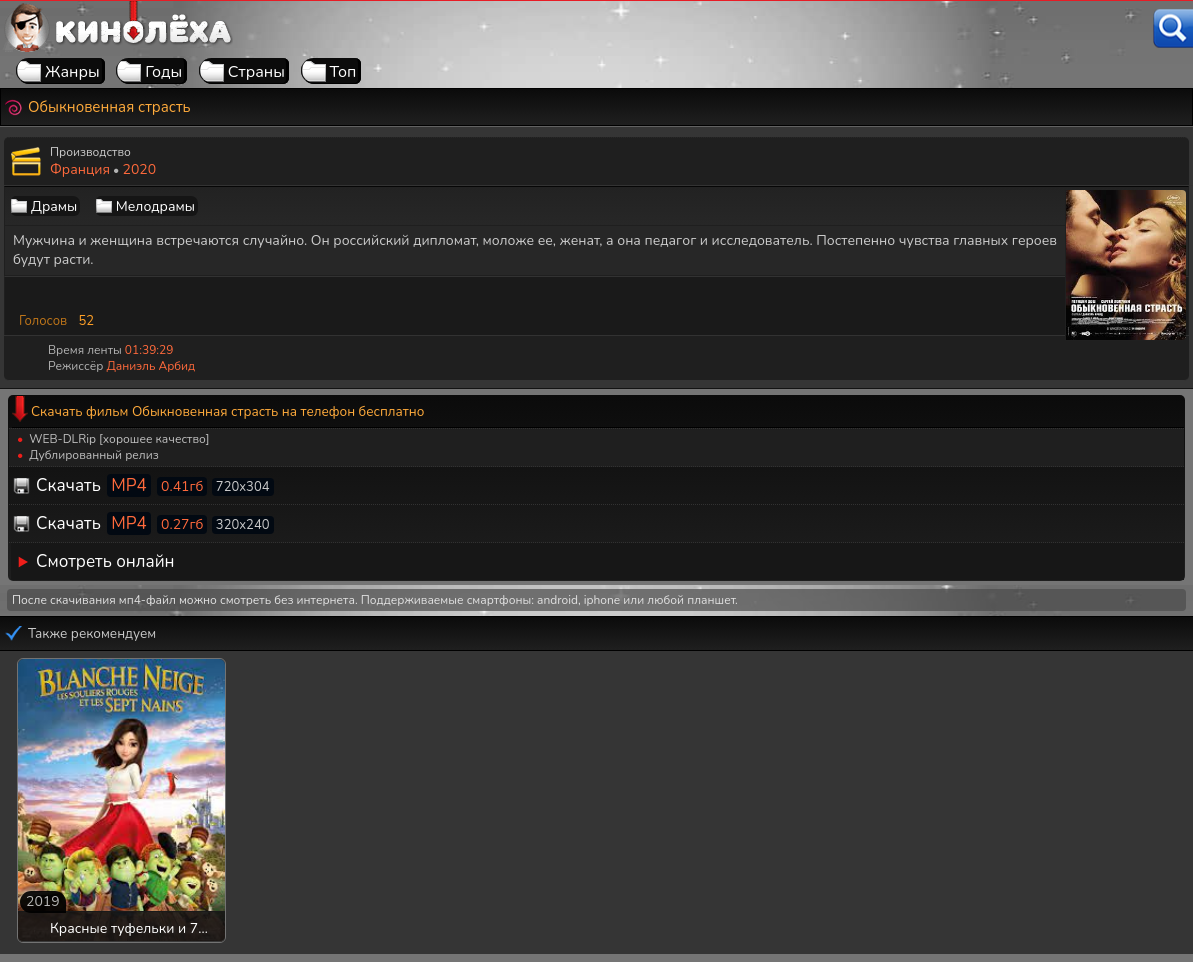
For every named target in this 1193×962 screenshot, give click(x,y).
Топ (343, 72)
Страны (256, 72)
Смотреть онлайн (105, 561)
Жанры (72, 72)
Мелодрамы (155, 206)
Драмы (54, 206)
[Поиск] (1173, 28)
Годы (163, 72)
